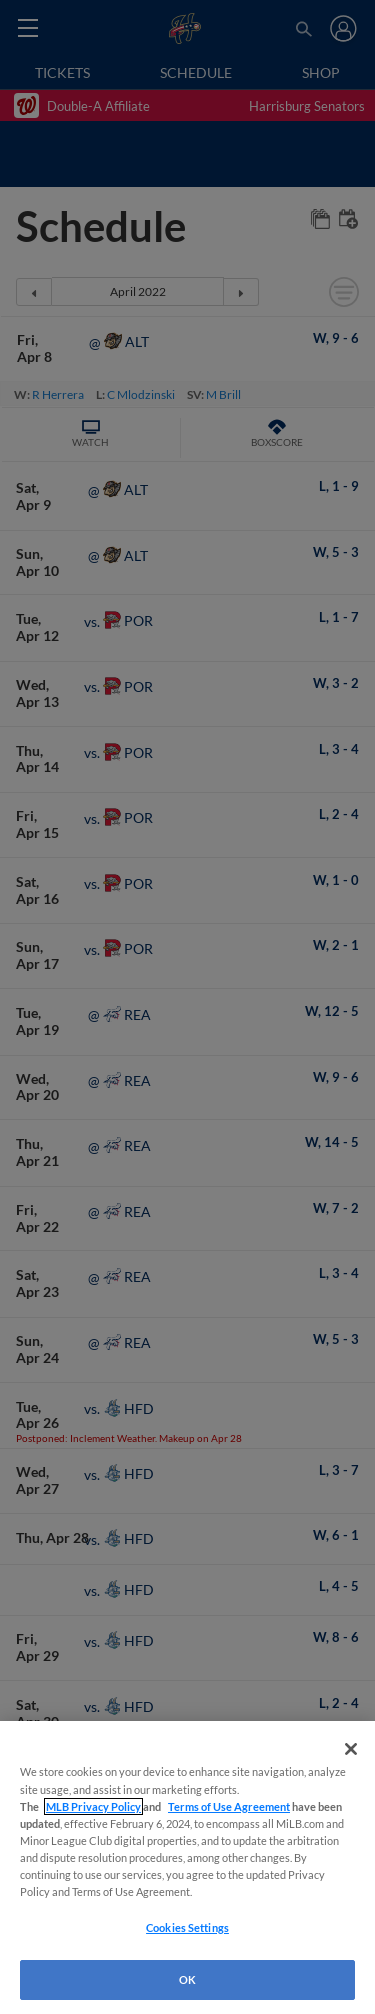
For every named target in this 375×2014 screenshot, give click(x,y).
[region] (187, 1867)
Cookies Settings (187, 1927)
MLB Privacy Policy (93, 1806)
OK (187, 1979)
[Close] (351, 1749)
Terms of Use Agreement (229, 1806)
